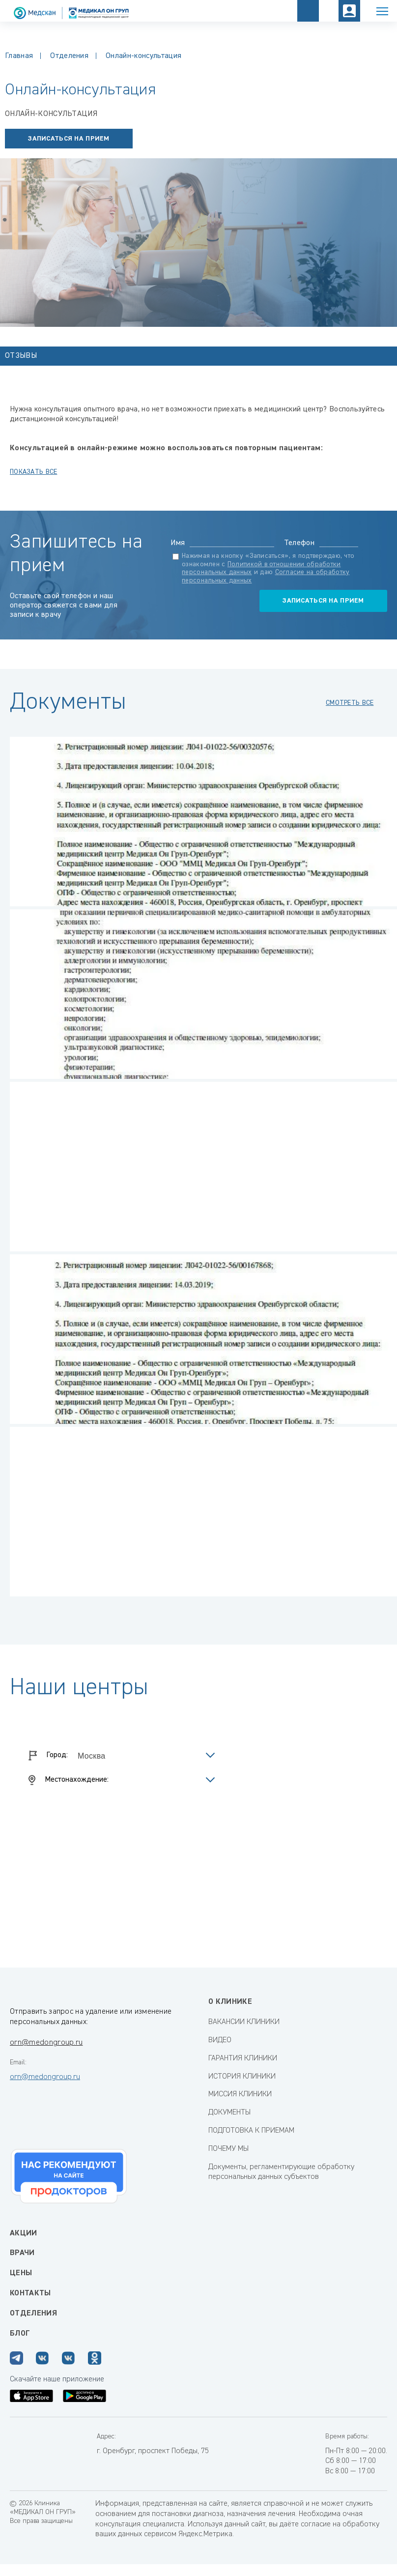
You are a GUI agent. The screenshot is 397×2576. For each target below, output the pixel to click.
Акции (23, 2233)
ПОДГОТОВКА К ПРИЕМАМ (251, 2131)
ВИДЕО (219, 2040)
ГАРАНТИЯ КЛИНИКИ (242, 2058)
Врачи (22, 2253)
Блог (19, 2334)
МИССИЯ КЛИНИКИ (240, 2094)
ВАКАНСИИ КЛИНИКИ (244, 2022)
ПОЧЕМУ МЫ (228, 2149)
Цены (21, 2273)
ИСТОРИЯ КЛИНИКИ (242, 2077)
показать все (33, 471)
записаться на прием (68, 138)
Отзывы (21, 356)
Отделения (69, 56)
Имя (177, 543)
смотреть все (349, 702)
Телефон (299, 543)
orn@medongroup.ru (46, 2043)
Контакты (30, 2293)
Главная (19, 56)
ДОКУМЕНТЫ (229, 2112)
